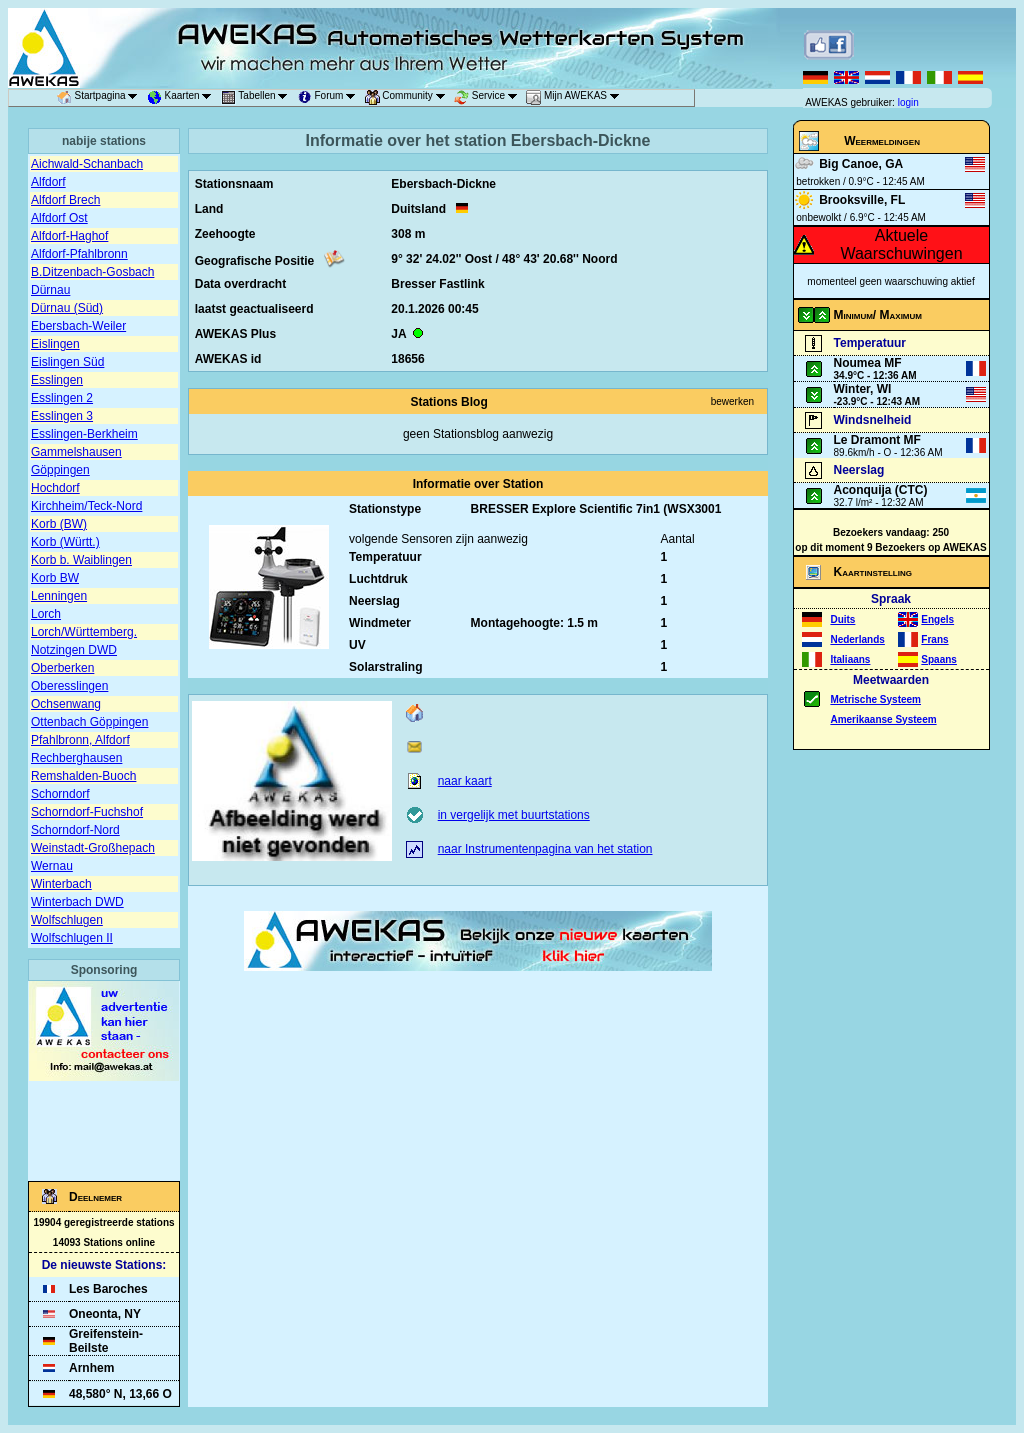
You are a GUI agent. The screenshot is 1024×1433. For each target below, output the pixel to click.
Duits (842, 619)
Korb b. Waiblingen (81, 560)
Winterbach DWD (77, 902)
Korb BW (55, 578)
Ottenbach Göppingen (89, 722)
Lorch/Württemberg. (84, 632)
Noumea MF (868, 363)
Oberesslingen (69, 686)
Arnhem (91, 1368)
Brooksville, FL (862, 200)
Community (408, 98)
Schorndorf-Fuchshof (87, 812)
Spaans (939, 659)
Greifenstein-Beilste (106, 1341)
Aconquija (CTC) (881, 490)
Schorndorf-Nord (75, 830)
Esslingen (57, 380)
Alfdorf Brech (65, 200)
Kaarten (183, 98)
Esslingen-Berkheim (84, 434)
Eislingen (55, 344)
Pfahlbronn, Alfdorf (80, 740)
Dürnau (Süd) (67, 308)
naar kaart (465, 781)
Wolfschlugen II (72, 938)
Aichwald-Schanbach (87, 164)
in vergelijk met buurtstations (514, 815)
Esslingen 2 (62, 398)
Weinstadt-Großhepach (93, 848)
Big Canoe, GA (861, 164)
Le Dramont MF (877, 440)
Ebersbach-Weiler (78, 326)
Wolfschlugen (67, 920)
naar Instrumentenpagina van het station (545, 849)
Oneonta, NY (105, 1314)
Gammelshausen (76, 452)
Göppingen (60, 470)
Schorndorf (60, 794)
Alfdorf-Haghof (69, 236)
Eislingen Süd (67, 362)
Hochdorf (55, 488)
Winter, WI (863, 389)
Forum (330, 98)
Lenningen (59, 596)
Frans (934, 639)
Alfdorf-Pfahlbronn (79, 254)
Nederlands (857, 639)
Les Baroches (108, 1289)
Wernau (52, 866)
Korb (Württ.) (65, 542)
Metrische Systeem (875, 699)
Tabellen (258, 98)
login (908, 102)
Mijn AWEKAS (576, 98)
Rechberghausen (76, 758)
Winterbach (61, 884)
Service (489, 98)
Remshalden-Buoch (83, 776)
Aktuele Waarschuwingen (901, 244)
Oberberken (62, 668)
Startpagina (101, 98)
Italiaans (850, 659)
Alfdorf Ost (59, 218)
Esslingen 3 (62, 416)
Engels (937, 619)
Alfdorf (48, 182)
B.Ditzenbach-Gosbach (92, 272)
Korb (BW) (59, 524)
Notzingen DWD (74, 650)
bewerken (732, 401)
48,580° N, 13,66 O (120, 1394)
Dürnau (50, 290)
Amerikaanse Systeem (883, 719)
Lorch (46, 614)
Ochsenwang (66, 704)
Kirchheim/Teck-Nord (86, 506)
